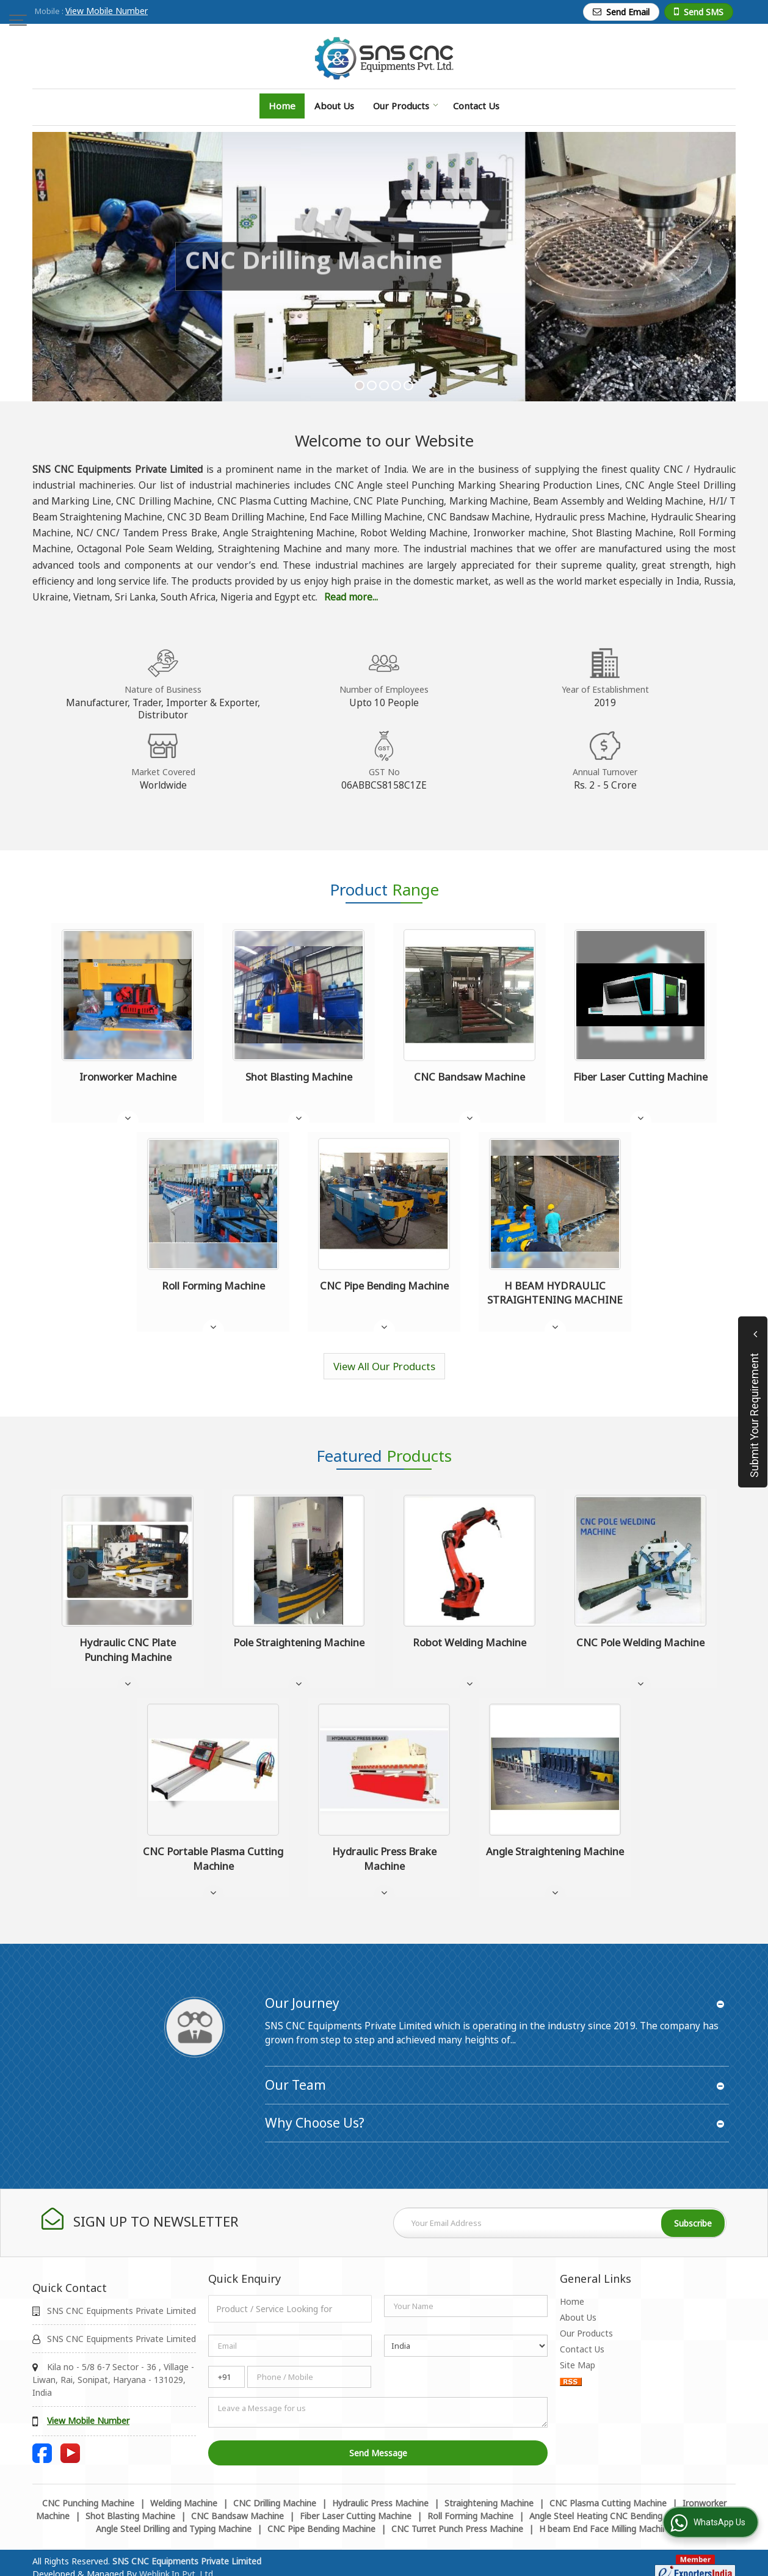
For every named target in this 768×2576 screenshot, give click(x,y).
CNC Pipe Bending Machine (384, 1286)
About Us (334, 106)
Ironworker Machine (127, 1077)
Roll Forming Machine (213, 1286)
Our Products (405, 106)
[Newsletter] (559, 2223)
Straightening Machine (489, 2503)
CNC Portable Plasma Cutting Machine (213, 1858)
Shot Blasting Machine (298, 1077)
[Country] (466, 2346)
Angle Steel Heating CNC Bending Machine (613, 2516)
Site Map (577, 2365)
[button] (106, 10)
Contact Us (476, 106)
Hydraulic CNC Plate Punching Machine (127, 1649)
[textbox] (290, 2308)
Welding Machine (183, 2503)
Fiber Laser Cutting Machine (640, 1077)
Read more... (351, 597)
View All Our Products (384, 1366)
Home (282, 106)
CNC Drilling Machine (274, 2503)
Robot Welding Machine (469, 1642)
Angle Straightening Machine (555, 1851)
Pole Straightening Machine (298, 1642)
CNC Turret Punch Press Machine (457, 2528)
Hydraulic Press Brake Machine (384, 1858)
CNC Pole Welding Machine (640, 1642)
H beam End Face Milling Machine (605, 2528)
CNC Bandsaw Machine (469, 1077)
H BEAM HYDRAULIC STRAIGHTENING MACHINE (555, 1293)
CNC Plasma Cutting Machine (608, 2503)
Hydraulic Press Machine (380, 2503)
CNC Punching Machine (88, 2503)
